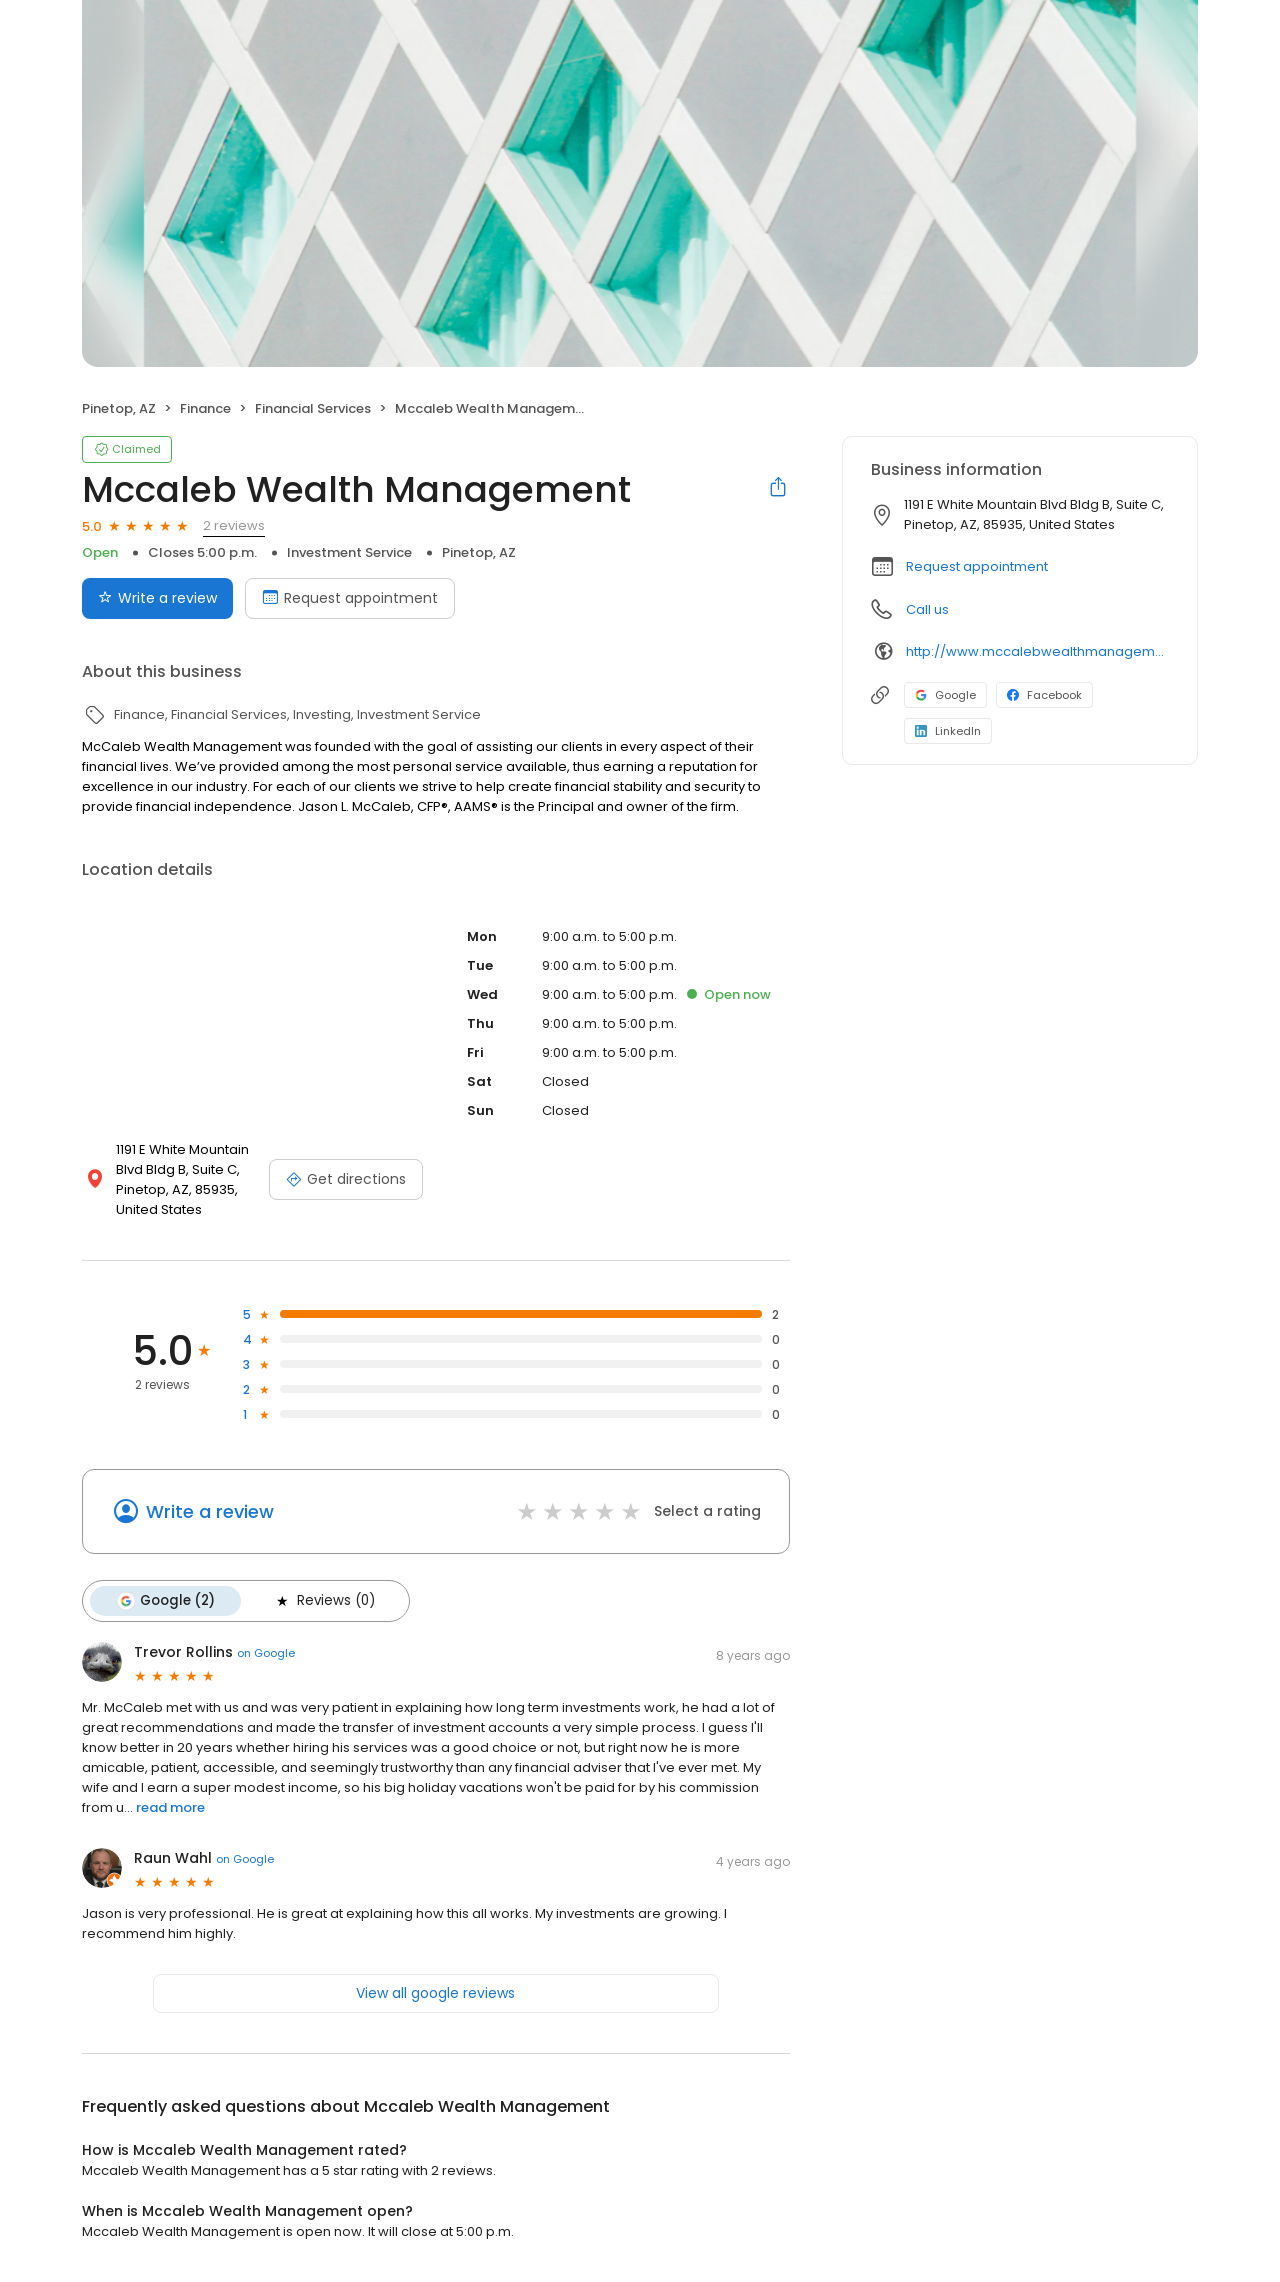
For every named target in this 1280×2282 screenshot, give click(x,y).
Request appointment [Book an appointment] (350, 598)
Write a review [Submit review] (157, 598)
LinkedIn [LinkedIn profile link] (948, 731)
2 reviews (234, 525)
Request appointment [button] (977, 566)
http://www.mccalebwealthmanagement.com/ (1037, 651)
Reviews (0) (324, 1601)
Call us (927, 609)
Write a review (210, 1511)
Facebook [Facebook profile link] (1044, 695)
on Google (266, 1653)
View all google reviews (435, 1993)
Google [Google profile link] (945, 695)
